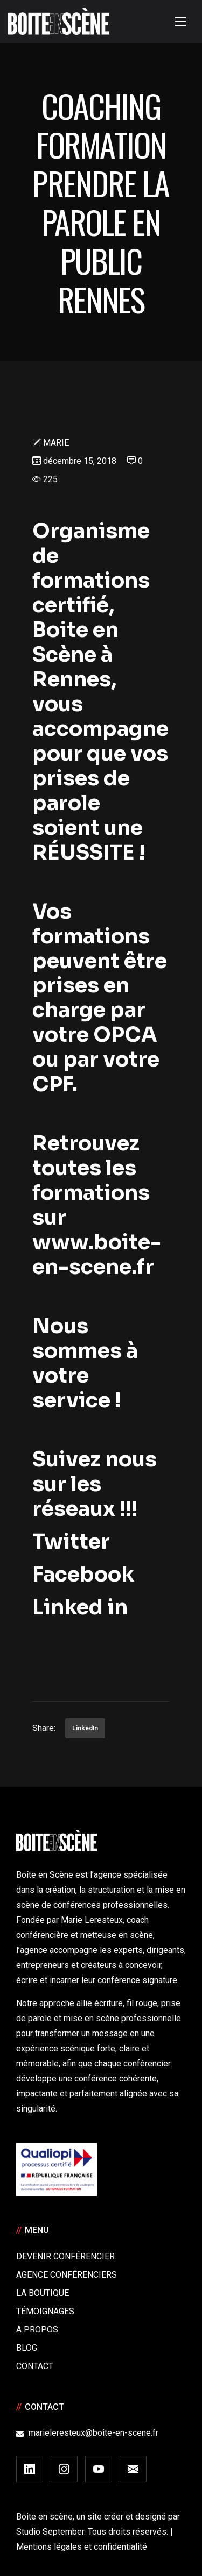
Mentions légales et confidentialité (81, 2547)
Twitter (75, 1542)
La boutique (42, 2293)
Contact (34, 2366)
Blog (26, 2348)
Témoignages (45, 2311)
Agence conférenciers (66, 2275)
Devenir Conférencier (65, 2256)
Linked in (80, 1607)
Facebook (83, 1574)
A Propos (37, 2329)
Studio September (50, 2532)
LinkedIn (85, 1728)
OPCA (125, 1035)
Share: (43, 1728)
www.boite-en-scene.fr (96, 1254)
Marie (56, 443)
